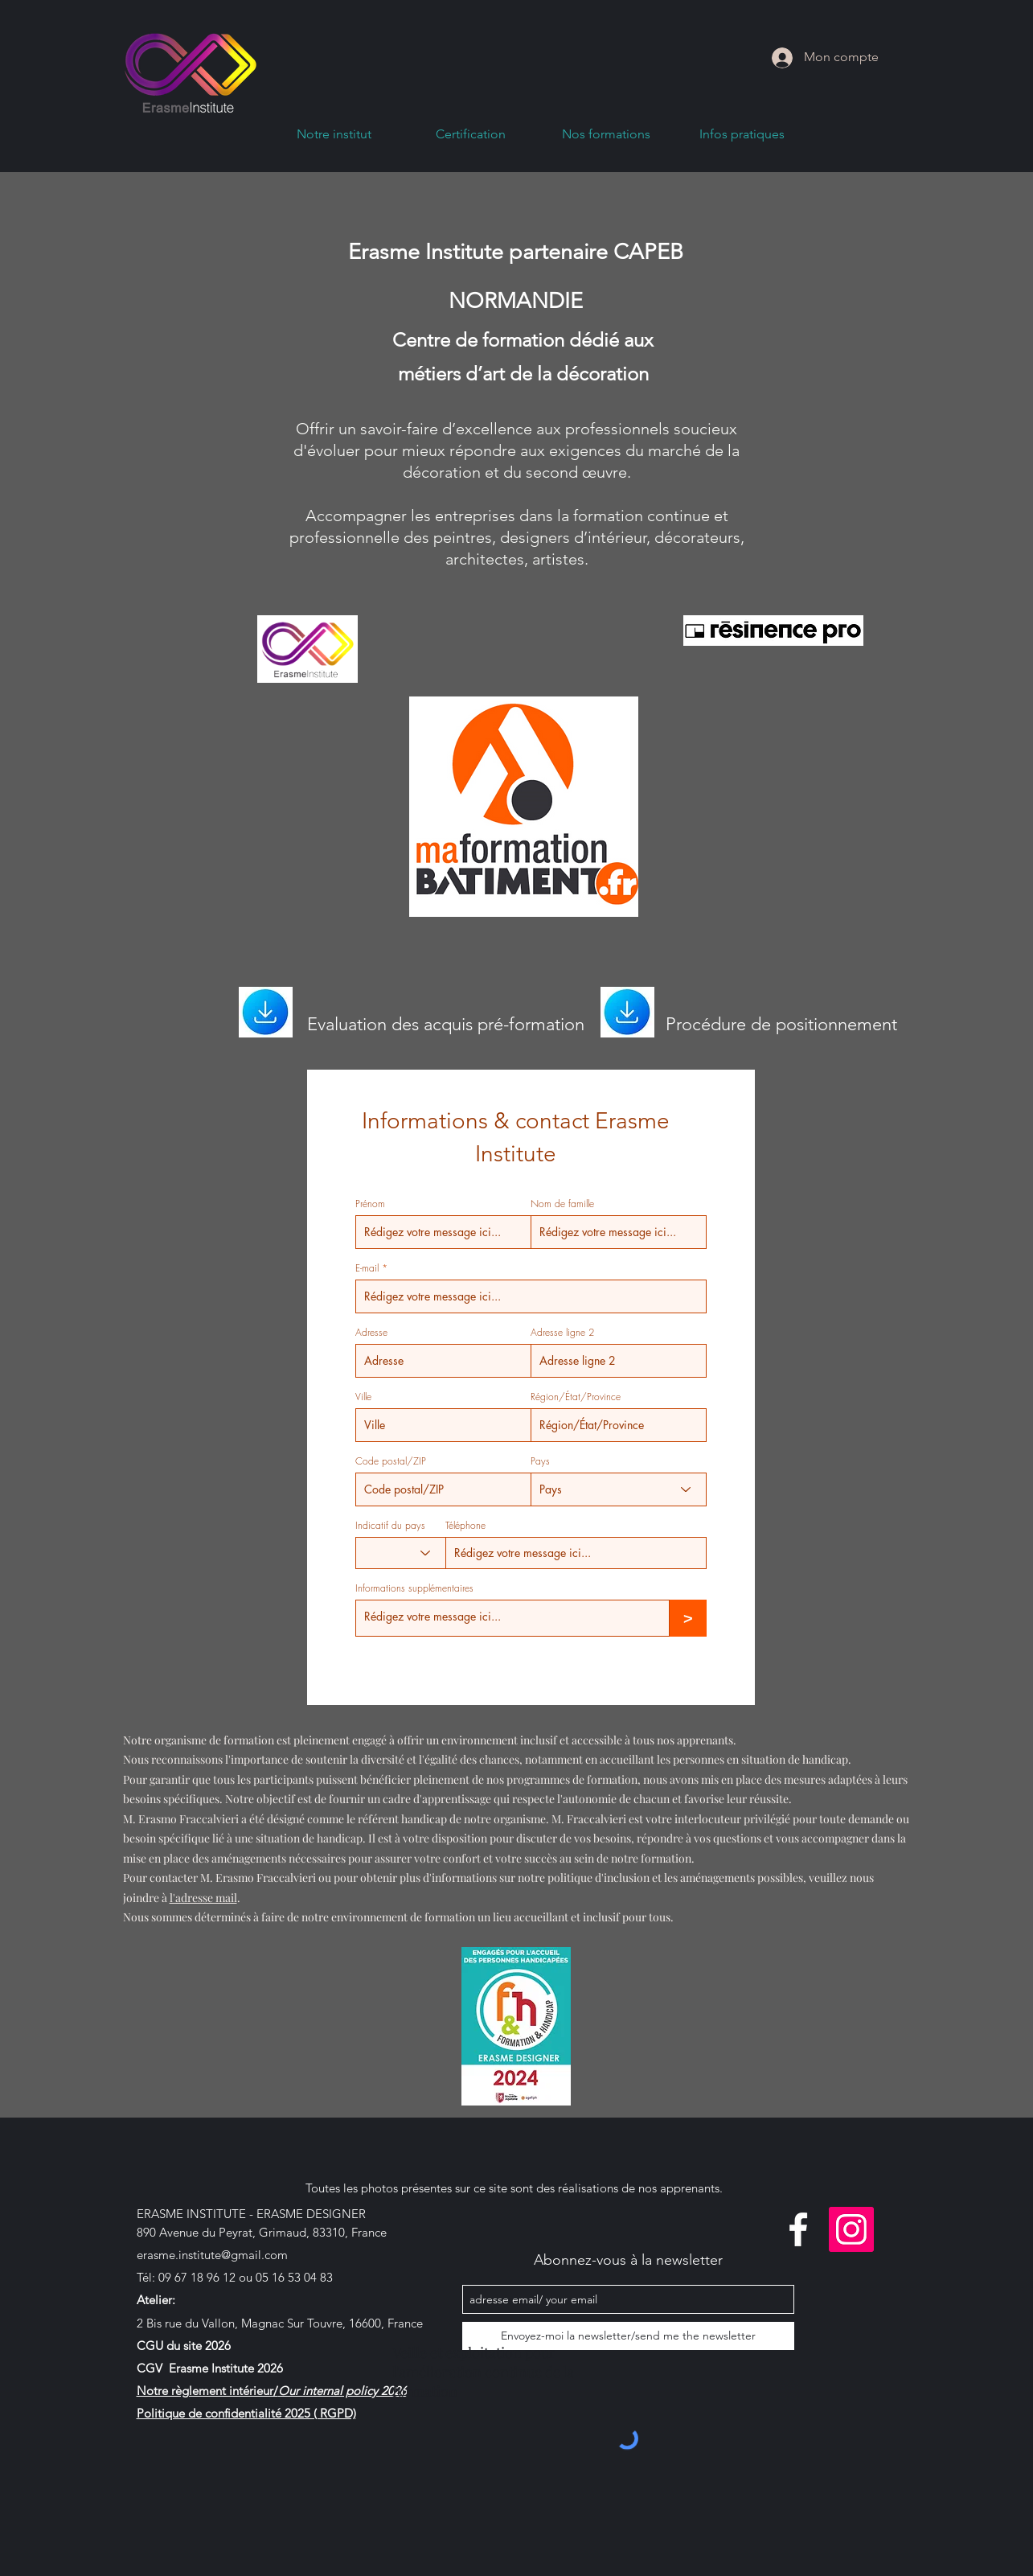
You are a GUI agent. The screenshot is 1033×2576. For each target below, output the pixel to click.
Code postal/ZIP (390, 1461)
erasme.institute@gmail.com (212, 2254)
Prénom (370, 1204)
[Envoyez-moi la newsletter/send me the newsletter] (628, 2336)
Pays (540, 1461)
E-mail (367, 1268)
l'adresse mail (203, 1897)
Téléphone (465, 1525)
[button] (606, 139)
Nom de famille (562, 1204)
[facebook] (798, 2229)
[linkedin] (851, 2229)
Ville (363, 1397)
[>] (688, 1618)
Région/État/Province (576, 1397)
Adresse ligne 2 (562, 1332)
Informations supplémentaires (414, 1588)
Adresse (371, 1332)
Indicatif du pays (390, 1525)
